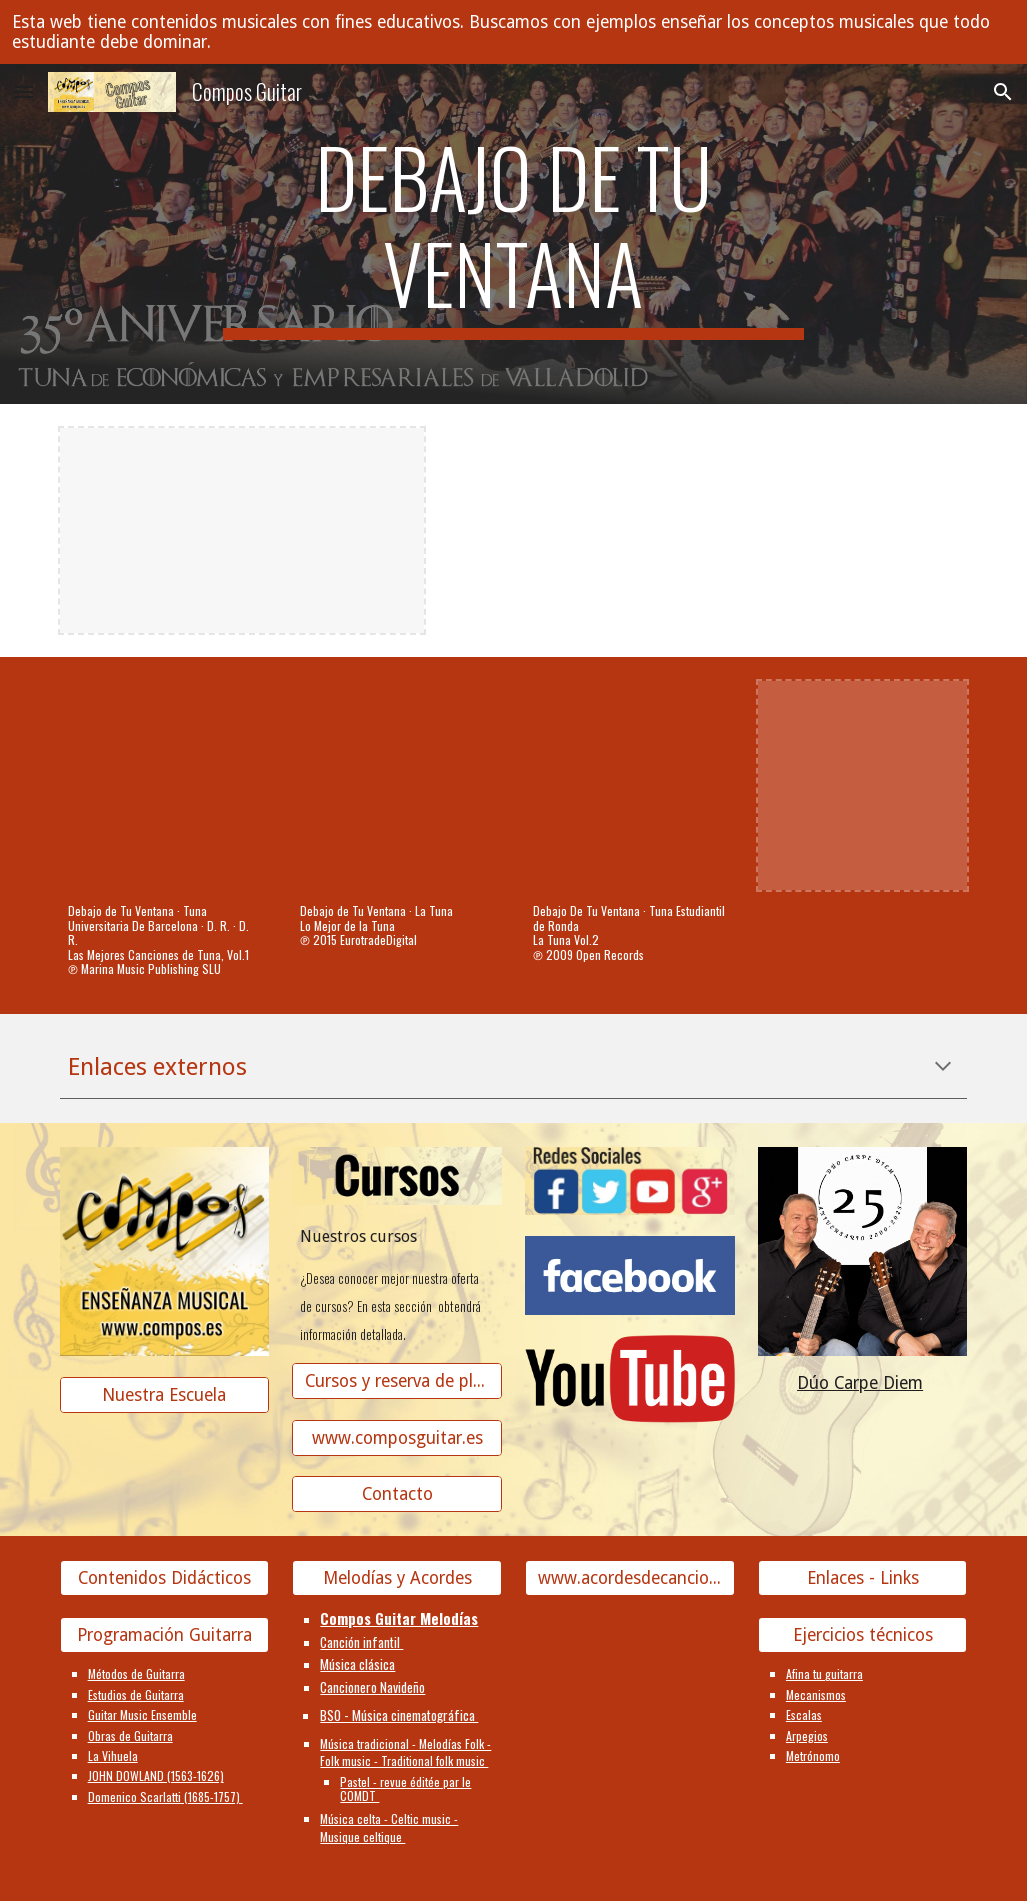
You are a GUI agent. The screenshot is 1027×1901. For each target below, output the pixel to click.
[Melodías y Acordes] (397, 1578)
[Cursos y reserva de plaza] (397, 1380)
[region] (513, 32)
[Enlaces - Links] (863, 1578)
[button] (24, 91)
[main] (513, 234)
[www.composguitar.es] (397, 1437)
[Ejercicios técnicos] (863, 1635)
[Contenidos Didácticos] (165, 1578)
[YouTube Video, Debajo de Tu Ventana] (165, 786)
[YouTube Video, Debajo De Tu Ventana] (630, 786)
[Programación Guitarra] (165, 1635)
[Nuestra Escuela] (165, 1395)
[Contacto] (397, 1494)
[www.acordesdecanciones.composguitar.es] (630, 1578)
